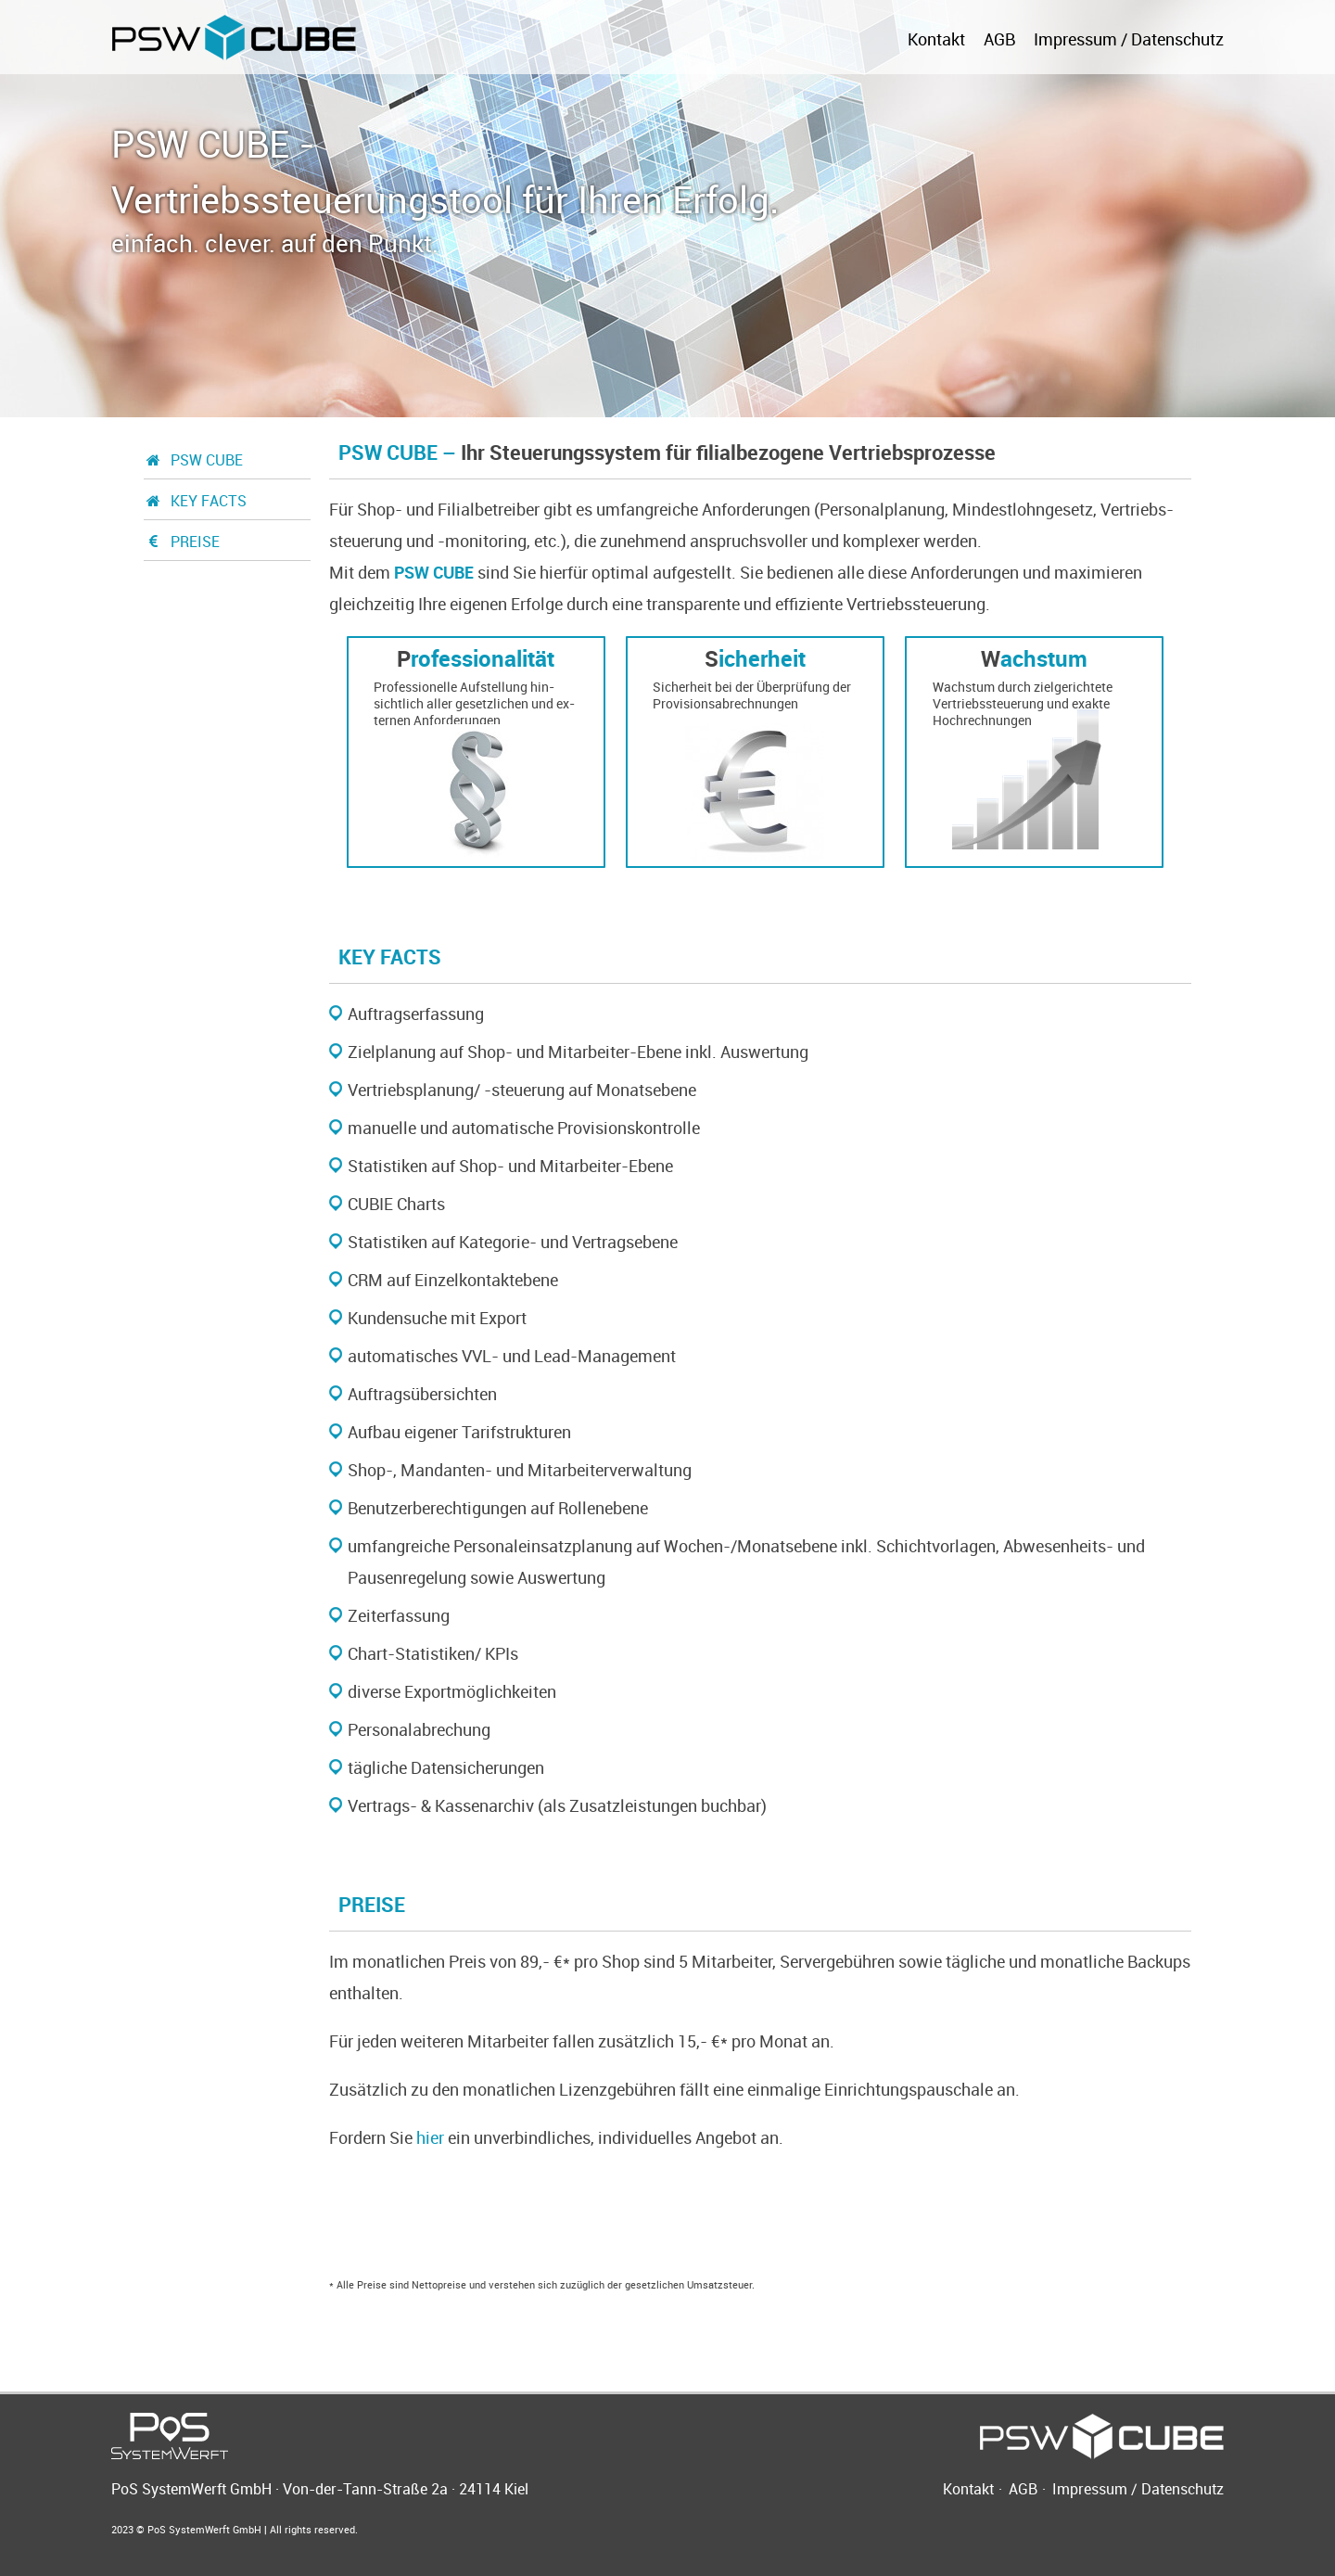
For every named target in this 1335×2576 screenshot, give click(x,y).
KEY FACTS (195, 501)
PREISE (182, 541)
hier (430, 2137)
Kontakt (936, 39)
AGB (999, 39)
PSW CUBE (193, 460)
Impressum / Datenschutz (1129, 39)
